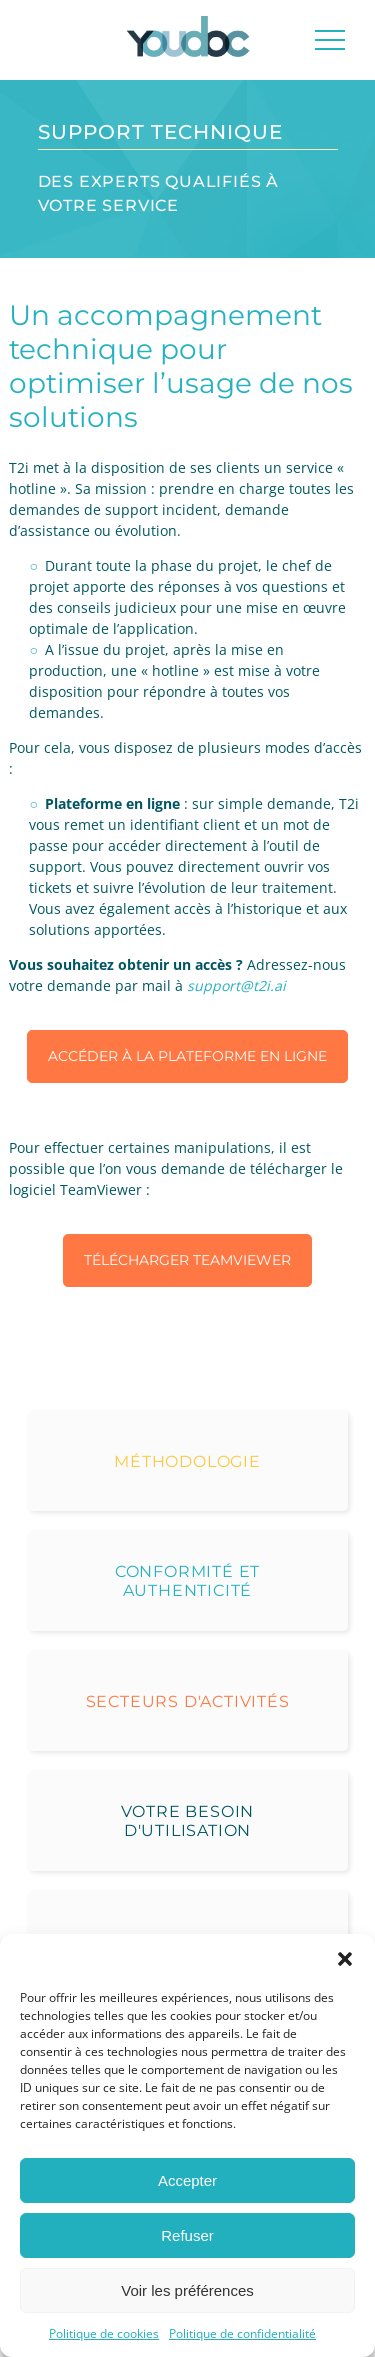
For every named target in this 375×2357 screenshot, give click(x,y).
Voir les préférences (187, 2290)
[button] (345, 1959)
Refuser (187, 2235)
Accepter (187, 2180)
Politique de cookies (104, 2333)
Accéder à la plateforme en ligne (187, 1056)
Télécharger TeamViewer (187, 1260)
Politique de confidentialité (242, 2333)
